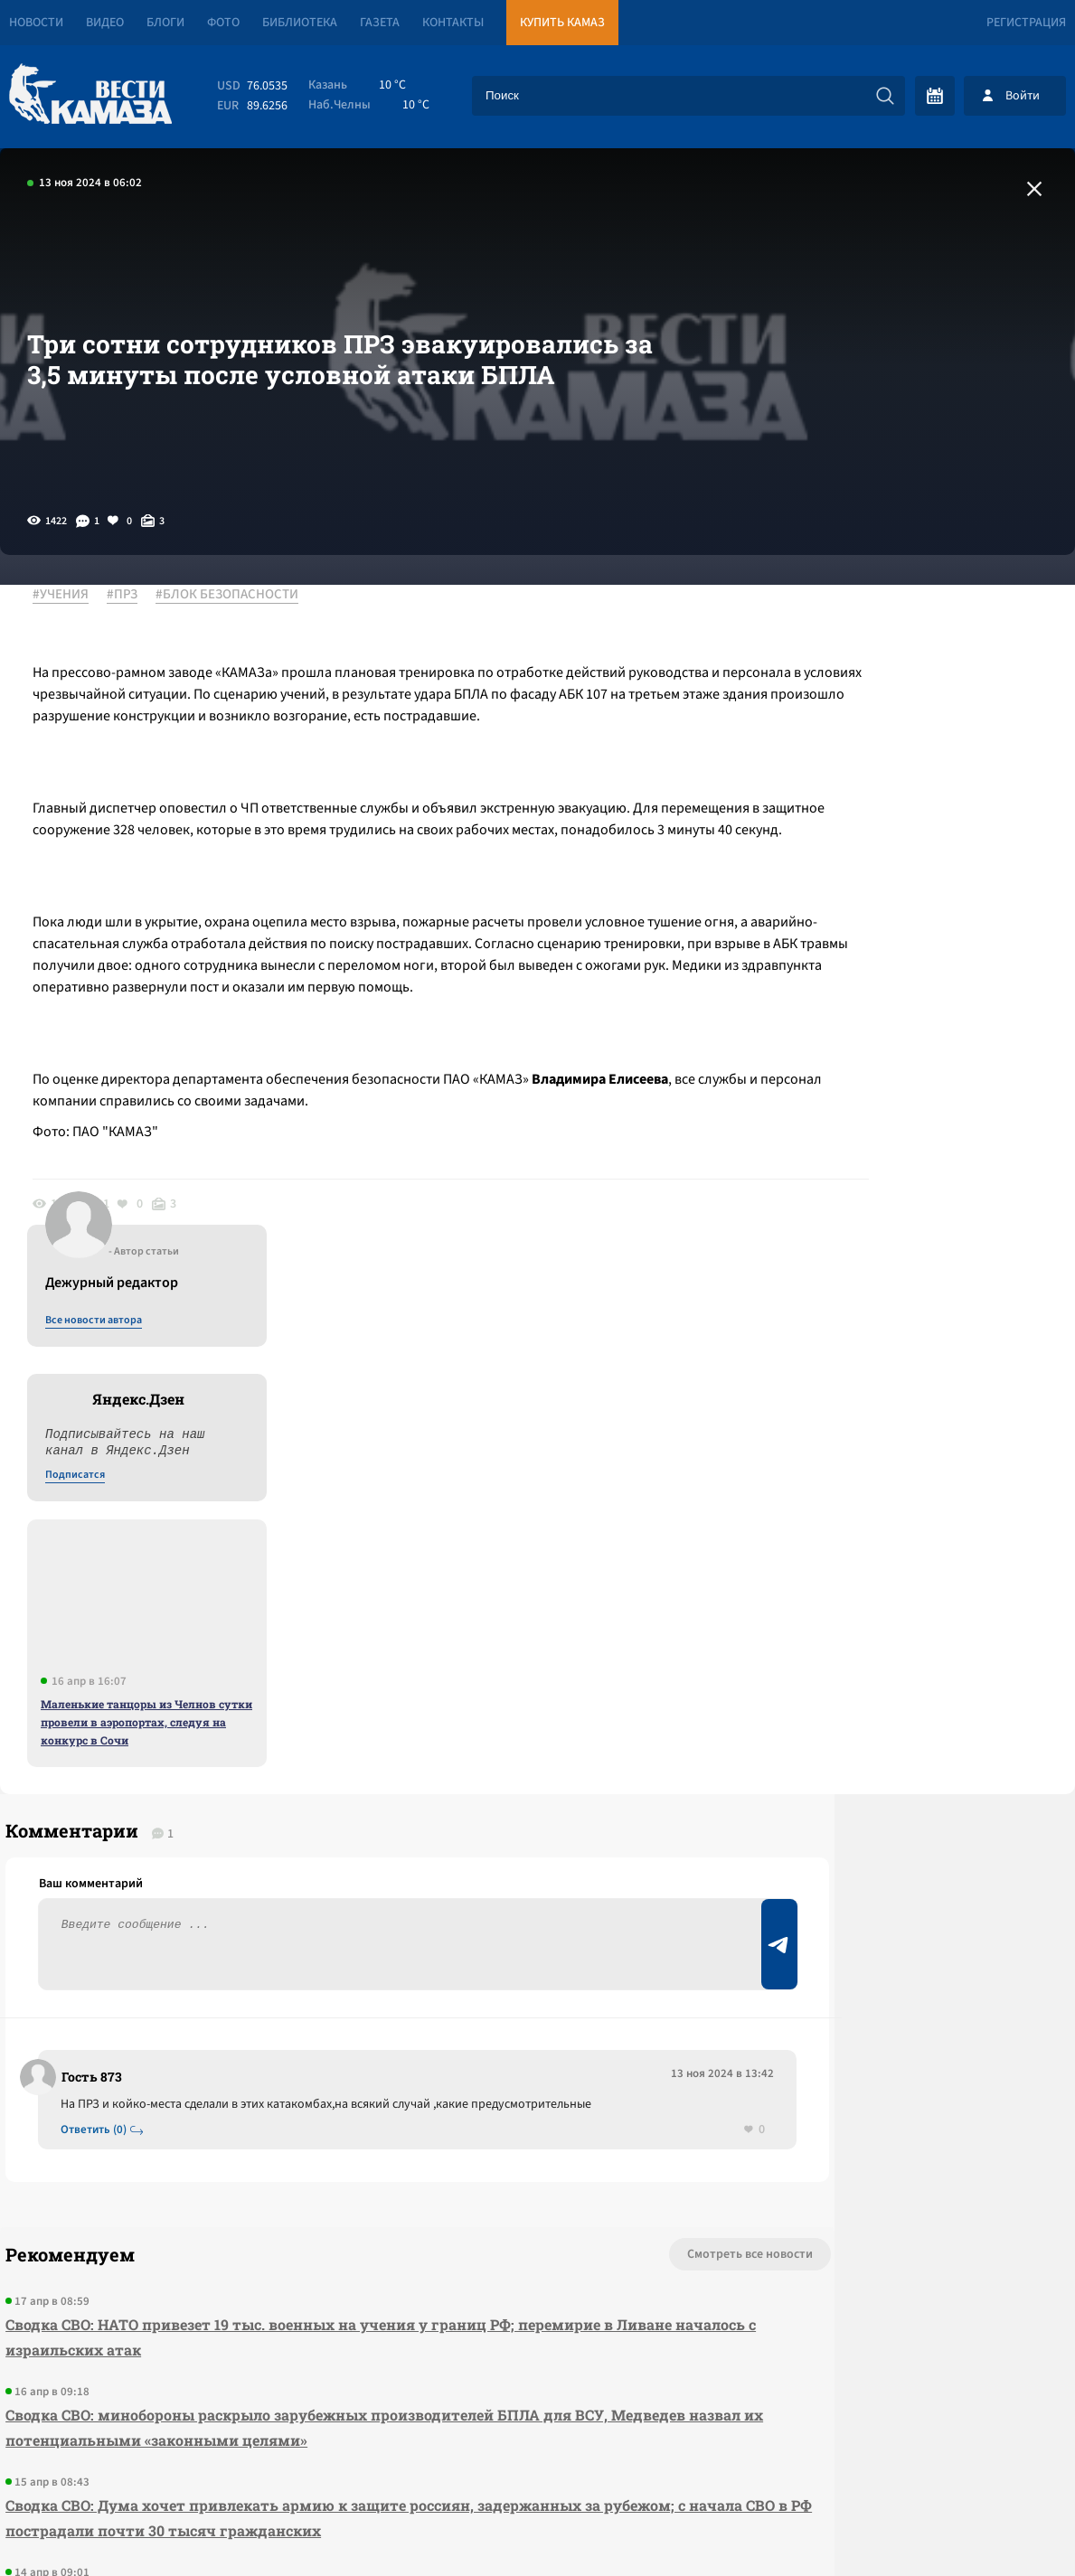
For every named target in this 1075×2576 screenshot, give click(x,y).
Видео (105, 23)
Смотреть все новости (587, 1806)
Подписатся (856, 770)
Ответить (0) (101, 1680)
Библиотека (299, 23)
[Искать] (885, 96)
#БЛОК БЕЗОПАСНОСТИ (239, 596)
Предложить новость (896, 1706)
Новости (36, 23)
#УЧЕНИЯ (73, 596)
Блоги (165, 23)
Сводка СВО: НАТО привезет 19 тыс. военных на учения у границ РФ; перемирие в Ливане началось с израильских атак (333, 1888)
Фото (223, 23)
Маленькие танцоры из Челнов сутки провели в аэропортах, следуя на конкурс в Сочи (927, 1017)
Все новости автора (874, 615)
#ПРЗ (134, 596)
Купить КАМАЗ (562, 23)
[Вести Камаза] (90, 95)
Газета (380, 23)
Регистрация (1026, 23)
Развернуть (537, 2455)
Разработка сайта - (1006, 2525)
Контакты (453, 23)
